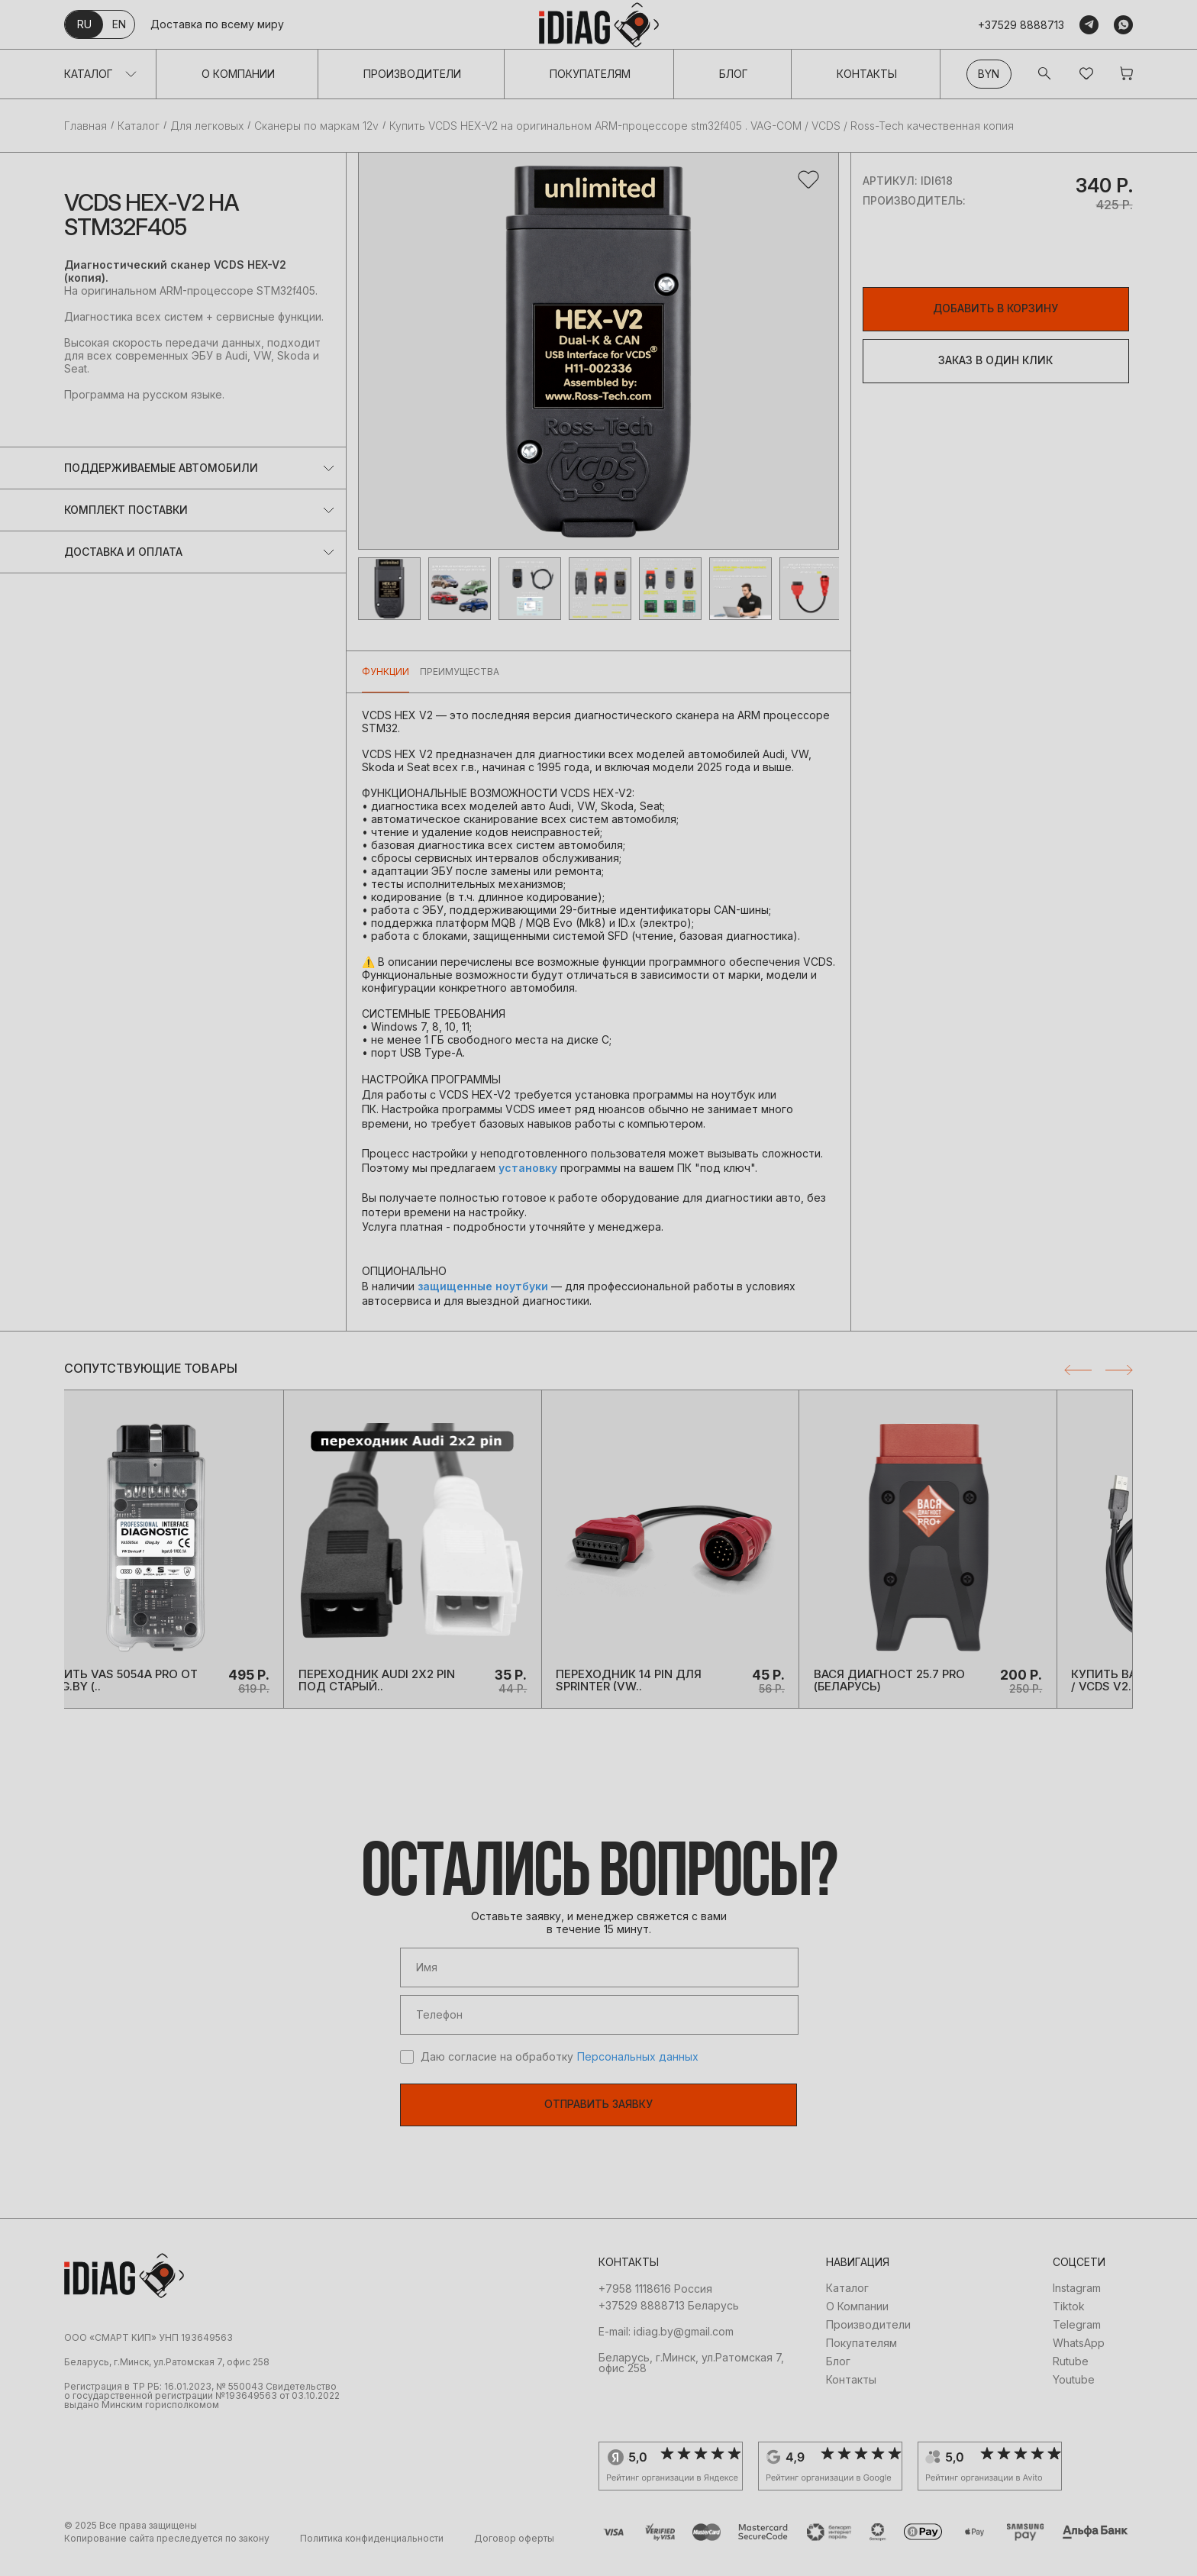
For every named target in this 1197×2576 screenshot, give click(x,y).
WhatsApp (1079, 2360)
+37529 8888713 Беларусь (668, 2323)
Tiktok (1069, 2324)
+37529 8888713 (1021, 24)
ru (84, 24)
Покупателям (590, 73)
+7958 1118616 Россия (655, 2306)
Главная (85, 126)
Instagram (1077, 2305)
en (119, 24)
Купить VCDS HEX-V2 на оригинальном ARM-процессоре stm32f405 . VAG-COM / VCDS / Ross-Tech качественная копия (701, 126)
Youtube (1074, 2397)
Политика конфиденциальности (372, 2556)
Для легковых (207, 126)
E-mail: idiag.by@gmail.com (666, 2349)
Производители (412, 73)
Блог (733, 73)
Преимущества (459, 671)
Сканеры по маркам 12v (316, 126)
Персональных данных (638, 2074)
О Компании (238, 73)
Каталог (88, 73)
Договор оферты (514, 2556)
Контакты (867, 73)
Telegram (1077, 2342)
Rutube (1071, 2379)
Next (1119, 1369)
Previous (1078, 1369)
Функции (385, 671)
